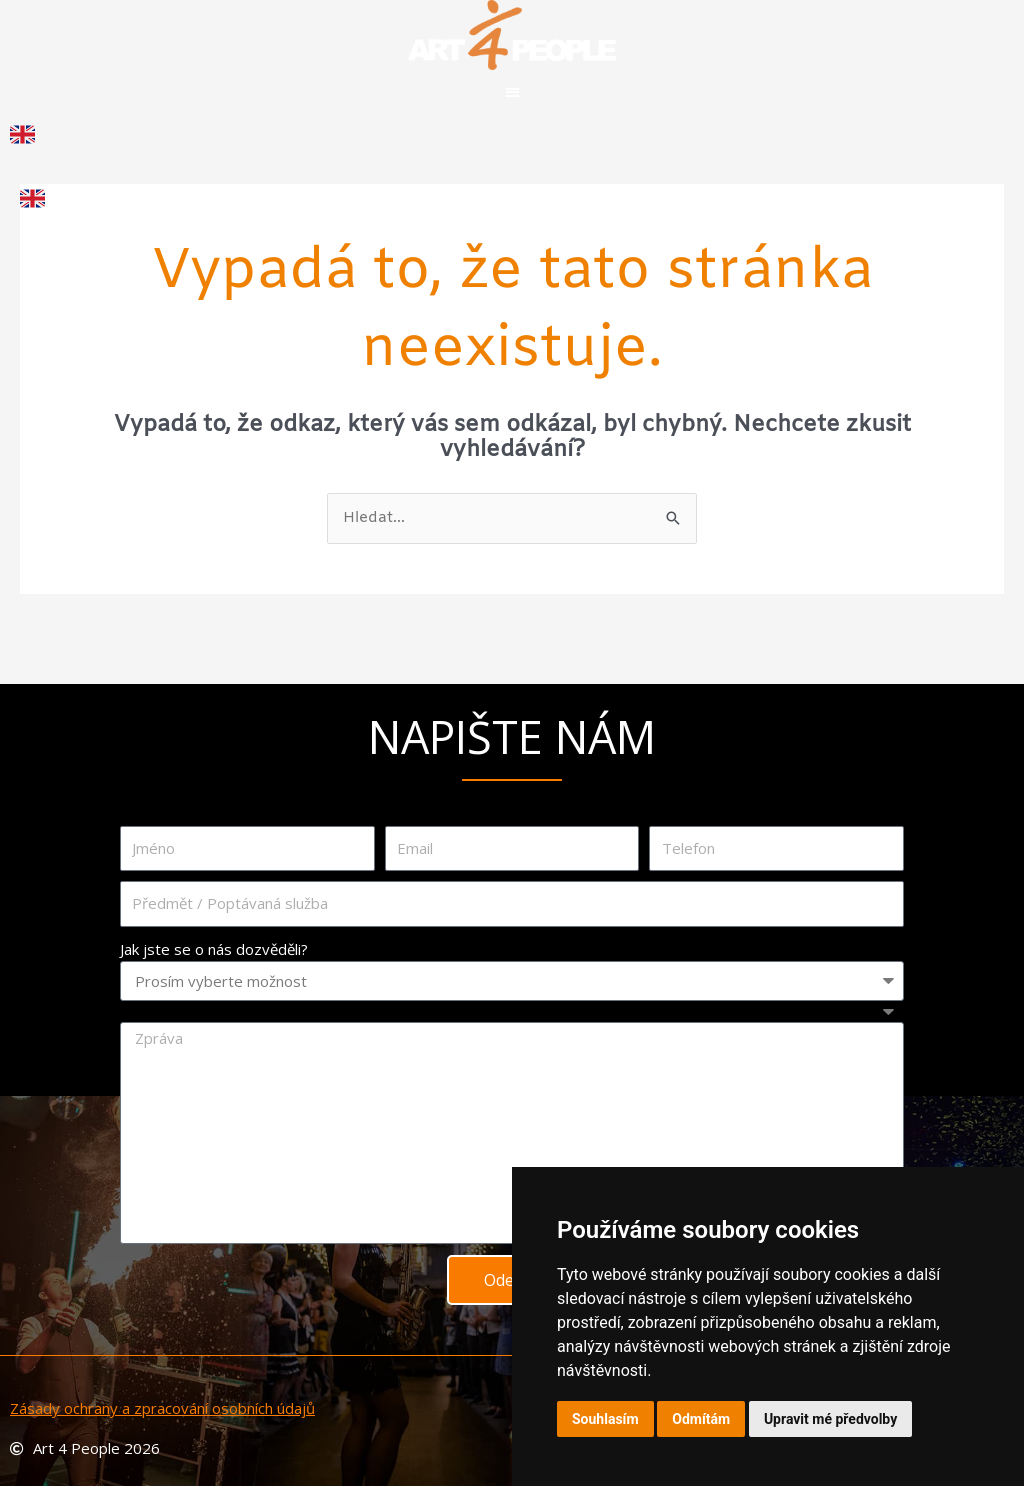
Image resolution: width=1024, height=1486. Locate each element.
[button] (512, 91)
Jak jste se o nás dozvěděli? (214, 949)
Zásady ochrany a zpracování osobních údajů (162, 1408)
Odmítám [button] (701, 1419)
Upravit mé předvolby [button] (830, 1419)
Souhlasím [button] (605, 1419)
